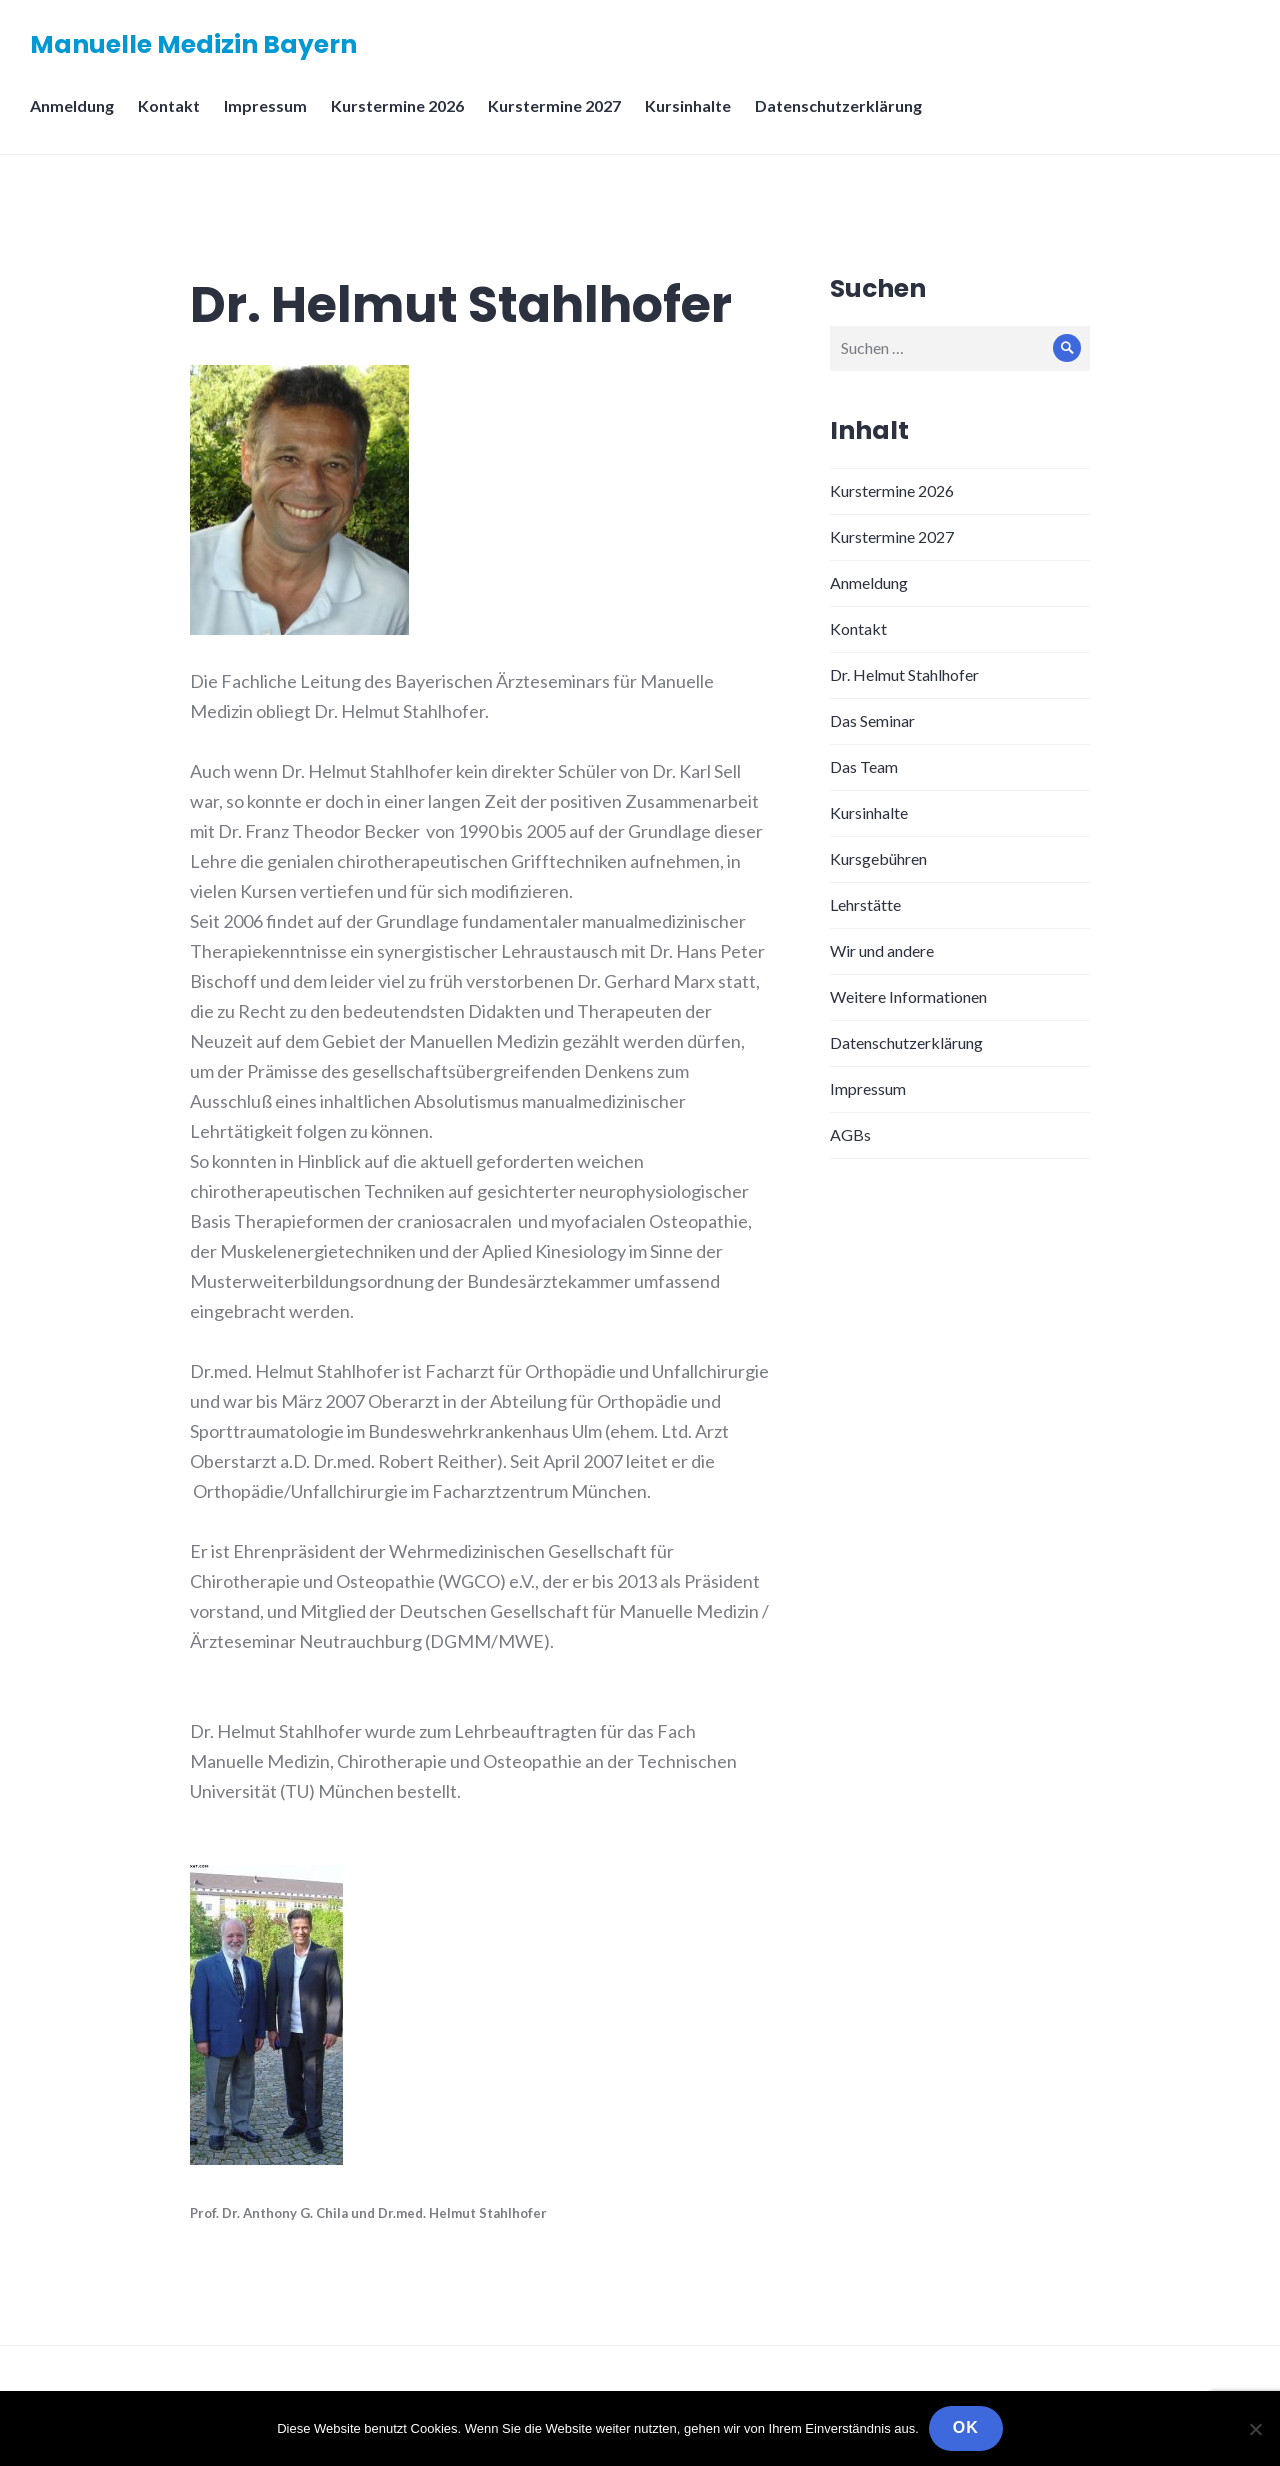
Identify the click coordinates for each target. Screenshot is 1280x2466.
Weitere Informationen (908, 996)
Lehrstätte (865, 904)
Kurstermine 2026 (397, 105)
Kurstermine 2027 (554, 105)
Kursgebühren (878, 858)
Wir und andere (882, 950)
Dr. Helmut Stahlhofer (904, 674)
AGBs (850, 1134)
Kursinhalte (688, 105)
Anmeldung (72, 105)
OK (966, 2427)
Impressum (265, 105)
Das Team (864, 766)
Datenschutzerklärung (838, 105)
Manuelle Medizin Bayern (193, 44)
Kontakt (169, 105)
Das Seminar (872, 720)
